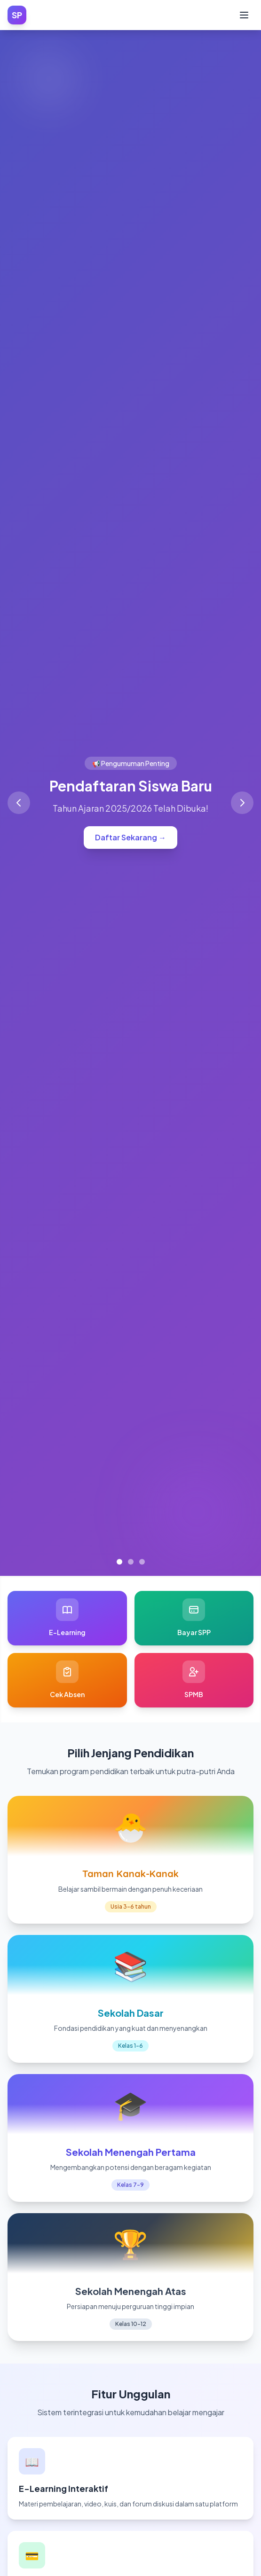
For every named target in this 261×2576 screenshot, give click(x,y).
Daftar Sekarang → (130, 837)
